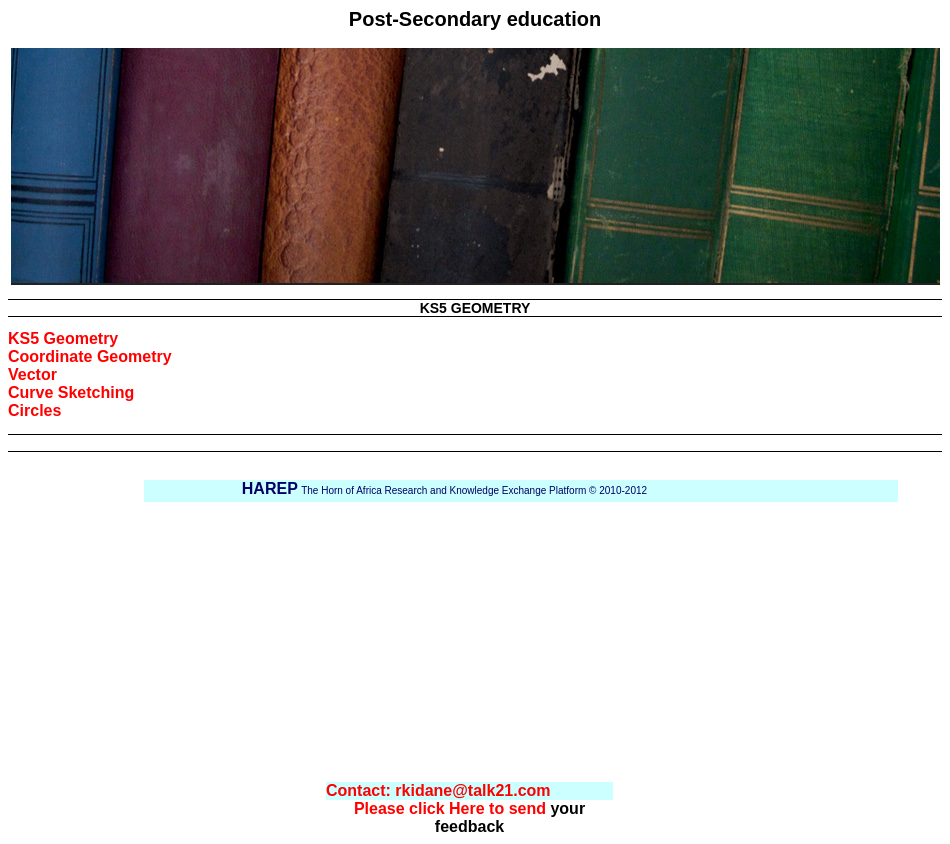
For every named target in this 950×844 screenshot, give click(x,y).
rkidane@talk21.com (472, 790)
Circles (34, 410)
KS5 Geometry (63, 338)
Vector (32, 374)
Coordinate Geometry (90, 356)
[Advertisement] (499, 642)
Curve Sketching (71, 392)
